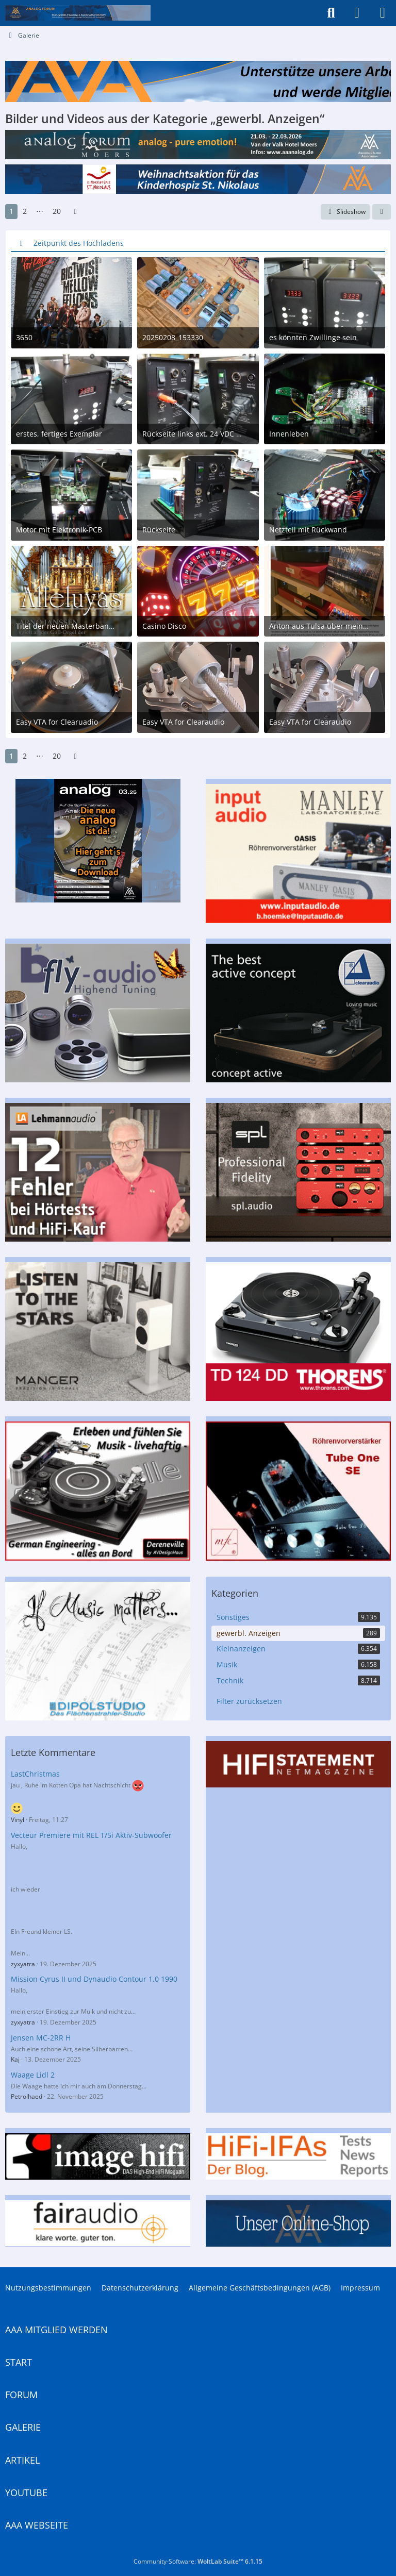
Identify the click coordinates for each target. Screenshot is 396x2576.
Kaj (15, 2059)
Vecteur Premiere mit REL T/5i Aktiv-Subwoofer (91, 1835)
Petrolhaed (26, 2096)
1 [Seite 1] (11, 211)
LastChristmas (35, 1774)
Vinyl (17, 1819)
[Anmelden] (356, 13)
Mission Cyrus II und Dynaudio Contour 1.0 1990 (94, 1979)
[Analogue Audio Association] (78, 13)
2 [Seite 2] (25, 211)
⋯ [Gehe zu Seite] (39, 211)
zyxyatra (23, 1964)
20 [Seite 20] (57, 211)
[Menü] (382, 13)
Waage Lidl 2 (33, 2075)
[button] (381, 212)
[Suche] (331, 13)
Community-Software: (198, 2561)
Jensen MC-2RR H (41, 2038)
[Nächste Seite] (75, 211)
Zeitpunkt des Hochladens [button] (79, 243)
